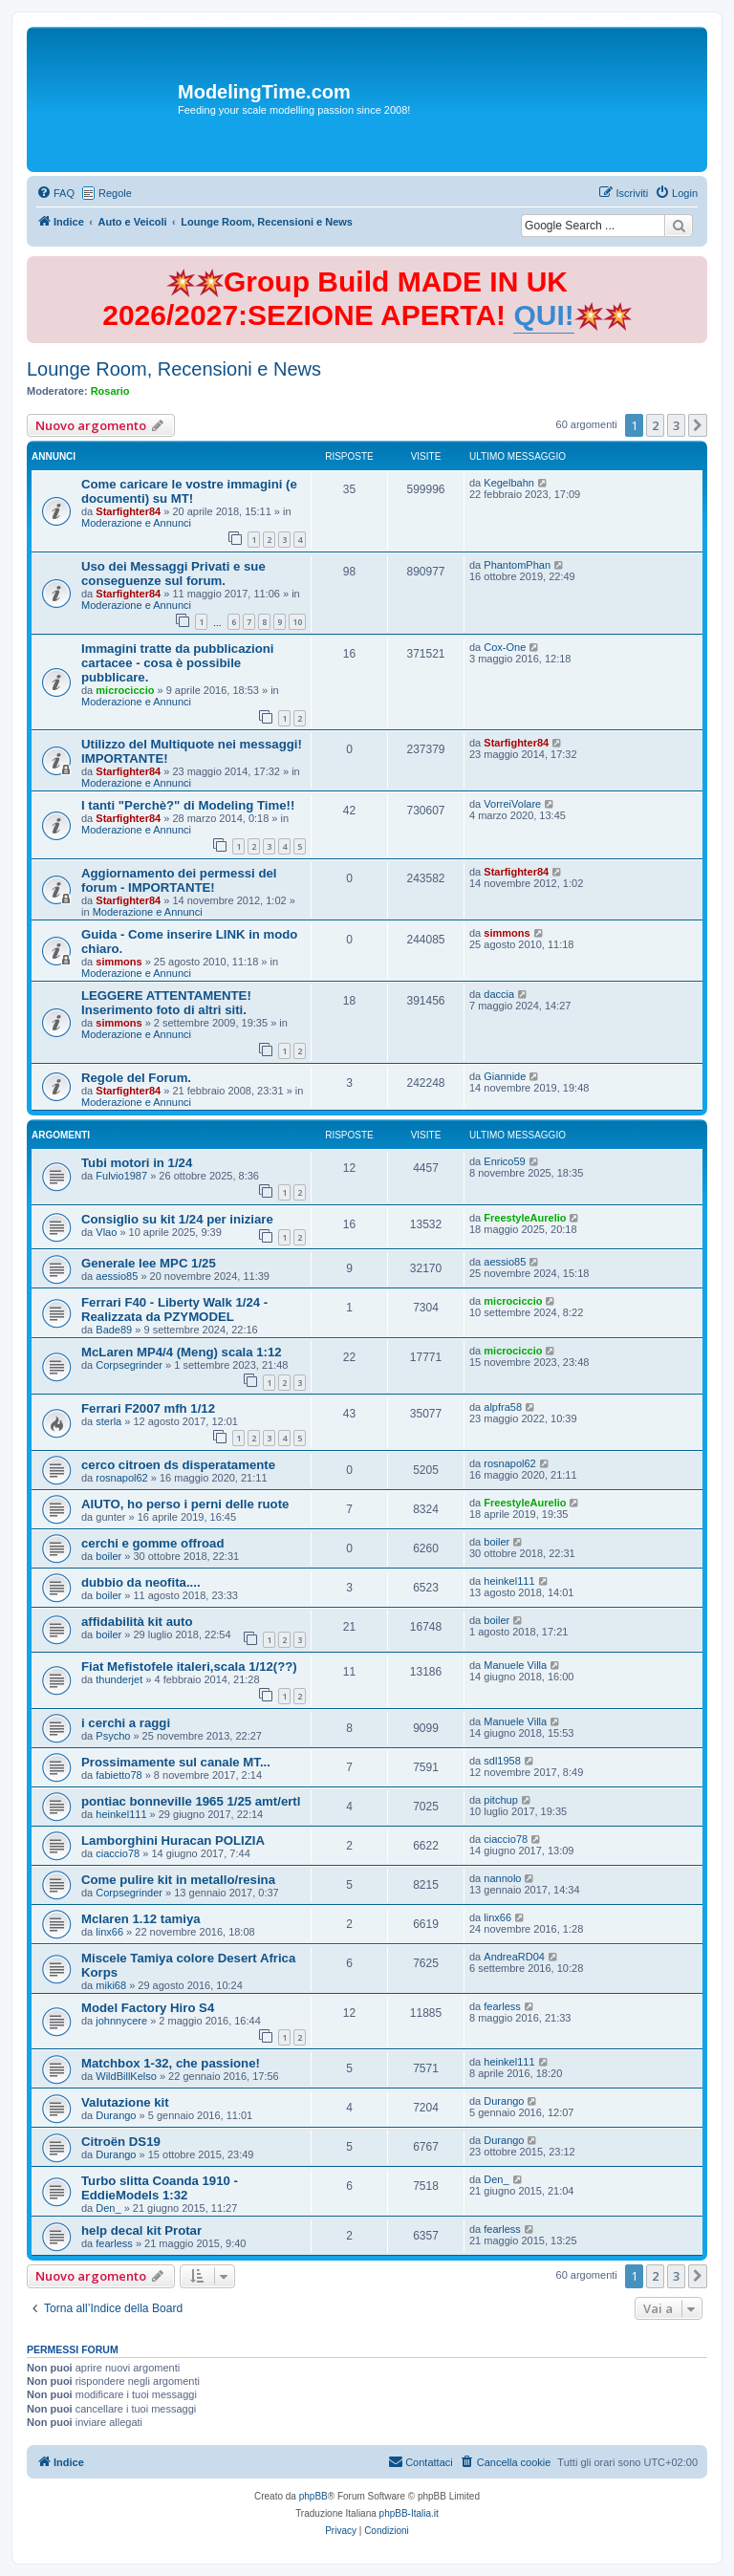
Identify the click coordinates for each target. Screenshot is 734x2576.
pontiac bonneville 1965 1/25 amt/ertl (190, 1801)
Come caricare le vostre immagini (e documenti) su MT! (189, 491)
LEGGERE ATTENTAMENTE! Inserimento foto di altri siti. (166, 1002)
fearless (502, 2006)
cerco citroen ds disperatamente (178, 1465)
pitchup (500, 1800)
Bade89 (114, 1329)
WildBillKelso (126, 2076)
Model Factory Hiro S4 (147, 2008)
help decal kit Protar (141, 2230)
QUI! (543, 315)
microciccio (125, 690)
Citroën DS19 (121, 2141)
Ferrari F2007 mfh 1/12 (148, 1408)
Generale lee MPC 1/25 (148, 1263)
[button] (697, 425)
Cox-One (505, 647)
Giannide (505, 1076)
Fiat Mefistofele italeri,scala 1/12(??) (189, 1666)
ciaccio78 (118, 1853)
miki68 (111, 1985)
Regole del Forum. (136, 1078)
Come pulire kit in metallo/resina (178, 1879)
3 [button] (676, 425)
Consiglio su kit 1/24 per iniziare (177, 1219)
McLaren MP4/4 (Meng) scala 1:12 (181, 1352)
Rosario (110, 391)
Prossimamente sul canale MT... (175, 1762)
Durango (116, 2115)
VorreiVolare (512, 804)
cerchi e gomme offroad (153, 1543)
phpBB (313, 2496)
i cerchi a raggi (125, 1723)
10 (297, 622)
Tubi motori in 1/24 (136, 1163)
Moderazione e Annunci (136, 523)
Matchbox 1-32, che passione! (170, 2063)
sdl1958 (502, 1760)
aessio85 (117, 1276)
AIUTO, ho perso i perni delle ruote (185, 1504)
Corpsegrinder (129, 1365)
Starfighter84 (128, 511)
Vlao (106, 1232)
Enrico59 (504, 1161)
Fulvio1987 (121, 1175)
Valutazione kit (125, 2102)
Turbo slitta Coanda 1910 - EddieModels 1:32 (159, 2188)
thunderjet (119, 1679)
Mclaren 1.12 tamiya (141, 1919)
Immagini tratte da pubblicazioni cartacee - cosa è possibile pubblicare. (177, 662)
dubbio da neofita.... (141, 1582)
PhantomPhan (517, 565)
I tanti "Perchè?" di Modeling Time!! (187, 805)
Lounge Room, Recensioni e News (174, 368)
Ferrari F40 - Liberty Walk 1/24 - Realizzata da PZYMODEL (174, 1309)
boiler (108, 1556)
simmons (118, 961)
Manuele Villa (515, 1665)
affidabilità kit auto (137, 1621)
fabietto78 (118, 1775)
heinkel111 (509, 1581)
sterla (108, 1421)
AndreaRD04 (514, 1956)
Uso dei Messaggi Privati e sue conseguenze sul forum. (173, 573)
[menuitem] (55, 193)
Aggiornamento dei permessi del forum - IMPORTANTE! (178, 880)
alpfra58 (503, 1407)
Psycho (113, 1736)
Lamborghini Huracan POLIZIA (173, 1840)
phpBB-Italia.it (409, 2513)
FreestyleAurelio (525, 1217)
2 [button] (655, 425)
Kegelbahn (509, 482)
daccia (499, 994)
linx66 (109, 1931)
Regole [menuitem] (115, 193)
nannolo (502, 1878)
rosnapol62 (121, 1477)
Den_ (108, 2208)
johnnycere (121, 2020)
